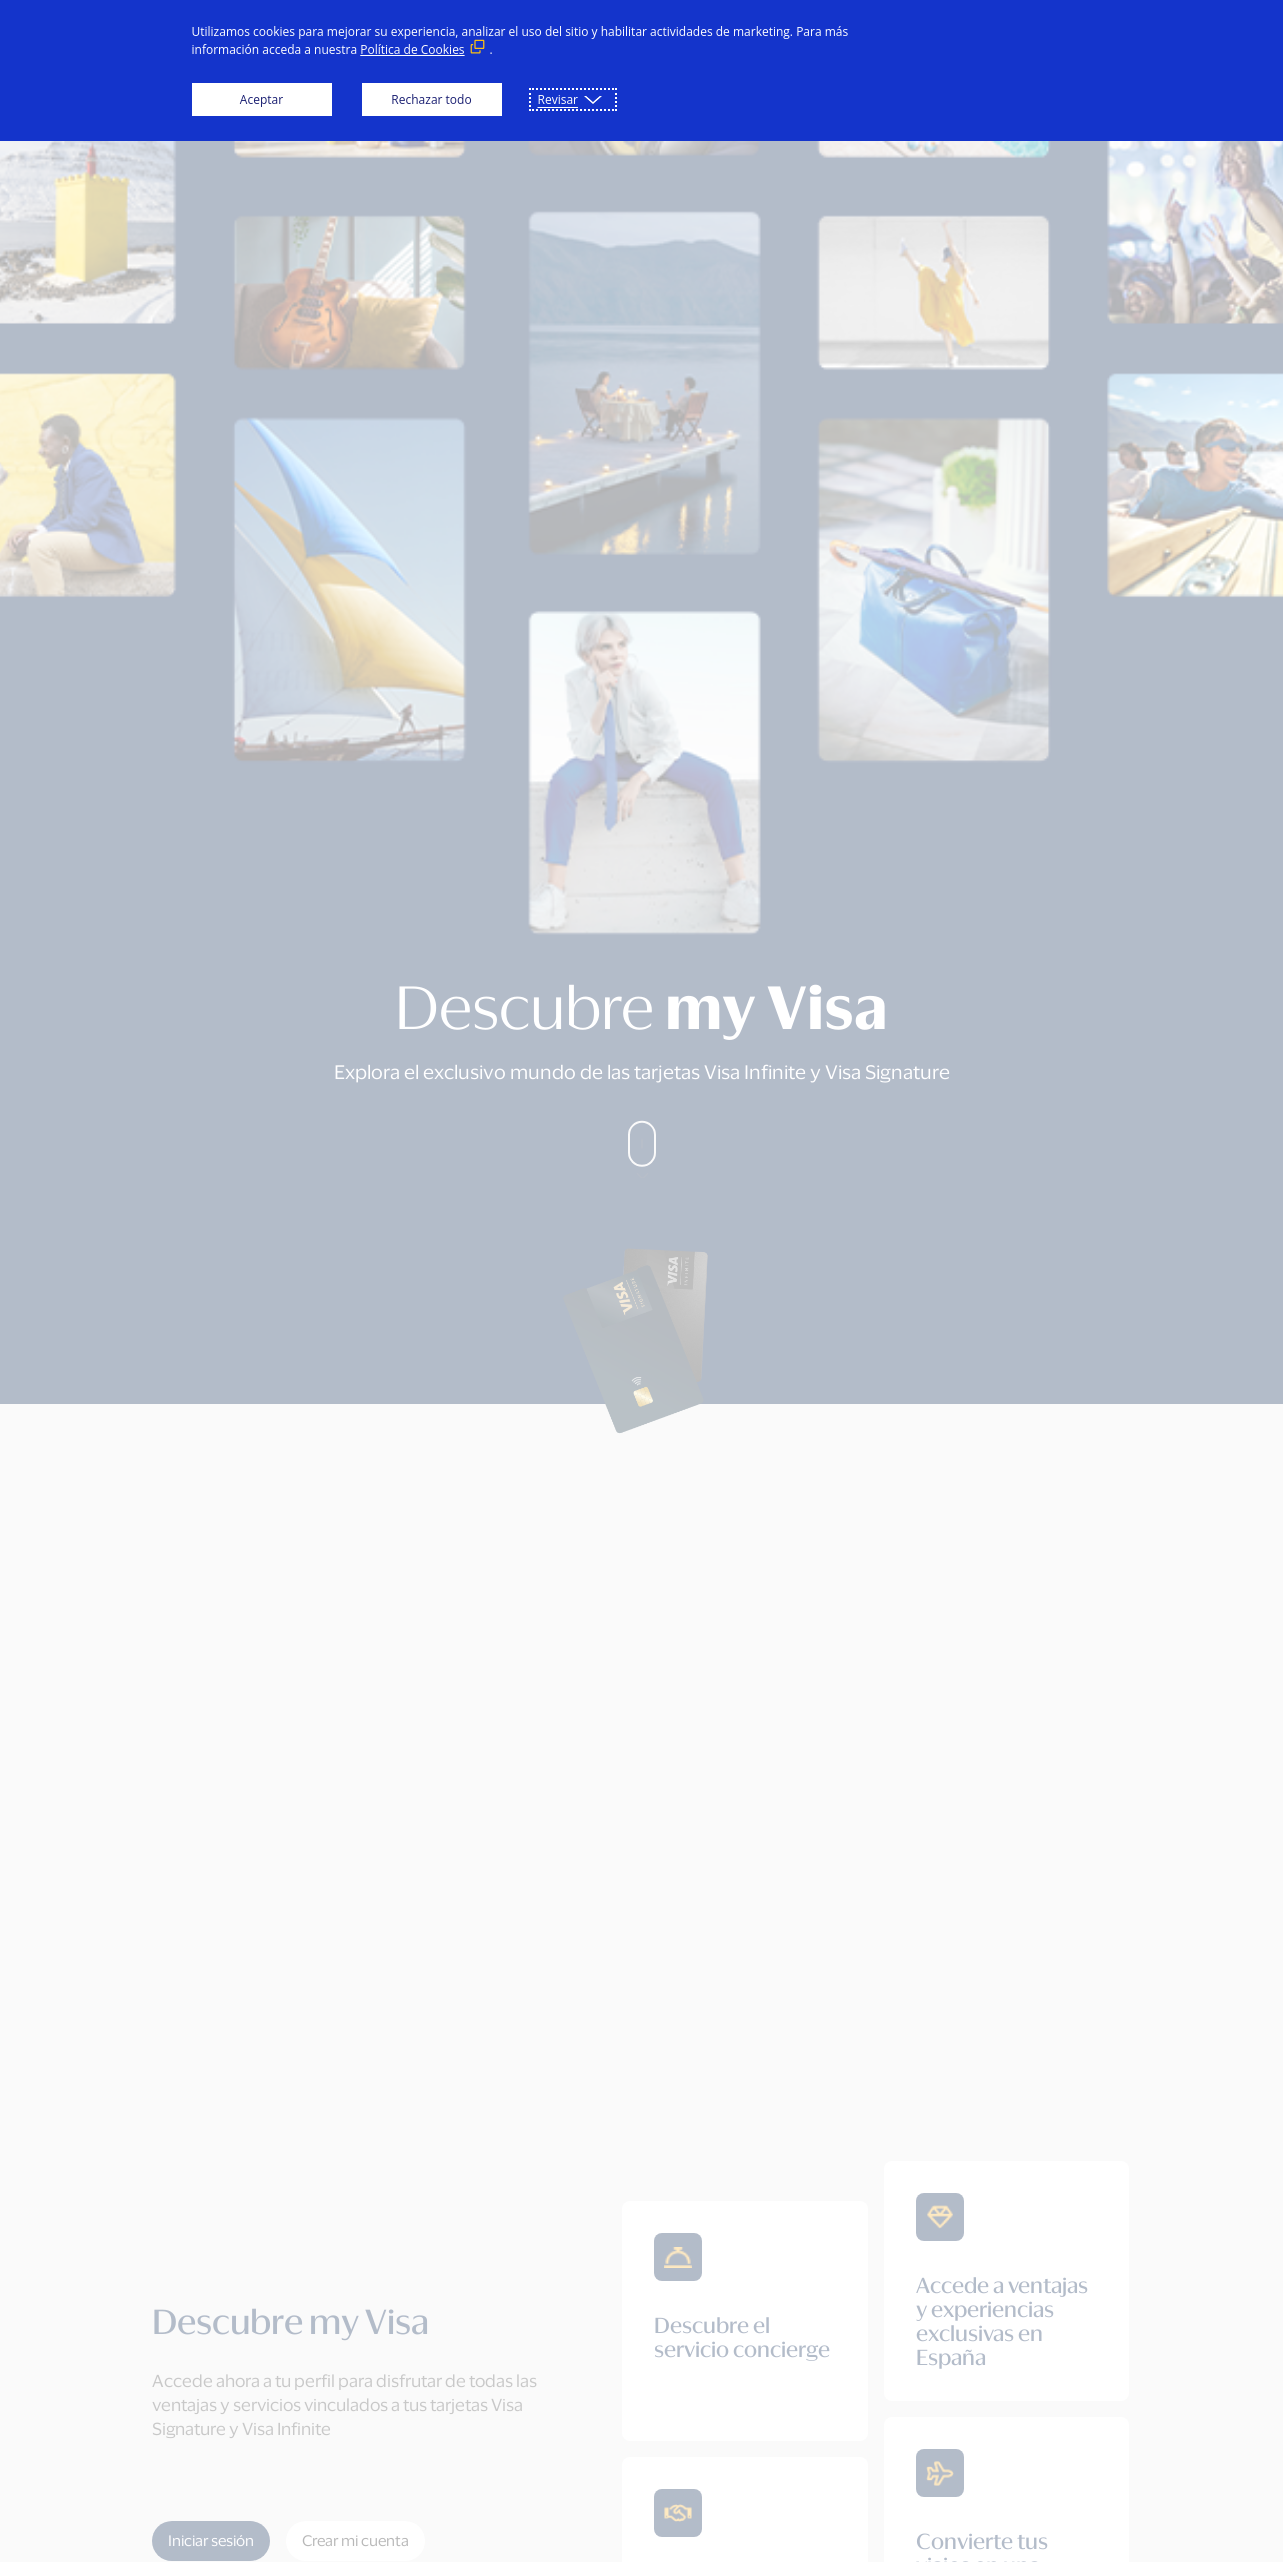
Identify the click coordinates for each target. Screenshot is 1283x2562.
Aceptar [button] (261, 99)
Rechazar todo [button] (431, 99)
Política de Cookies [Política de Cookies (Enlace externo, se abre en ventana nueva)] (412, 49)
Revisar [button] (558, 99)
